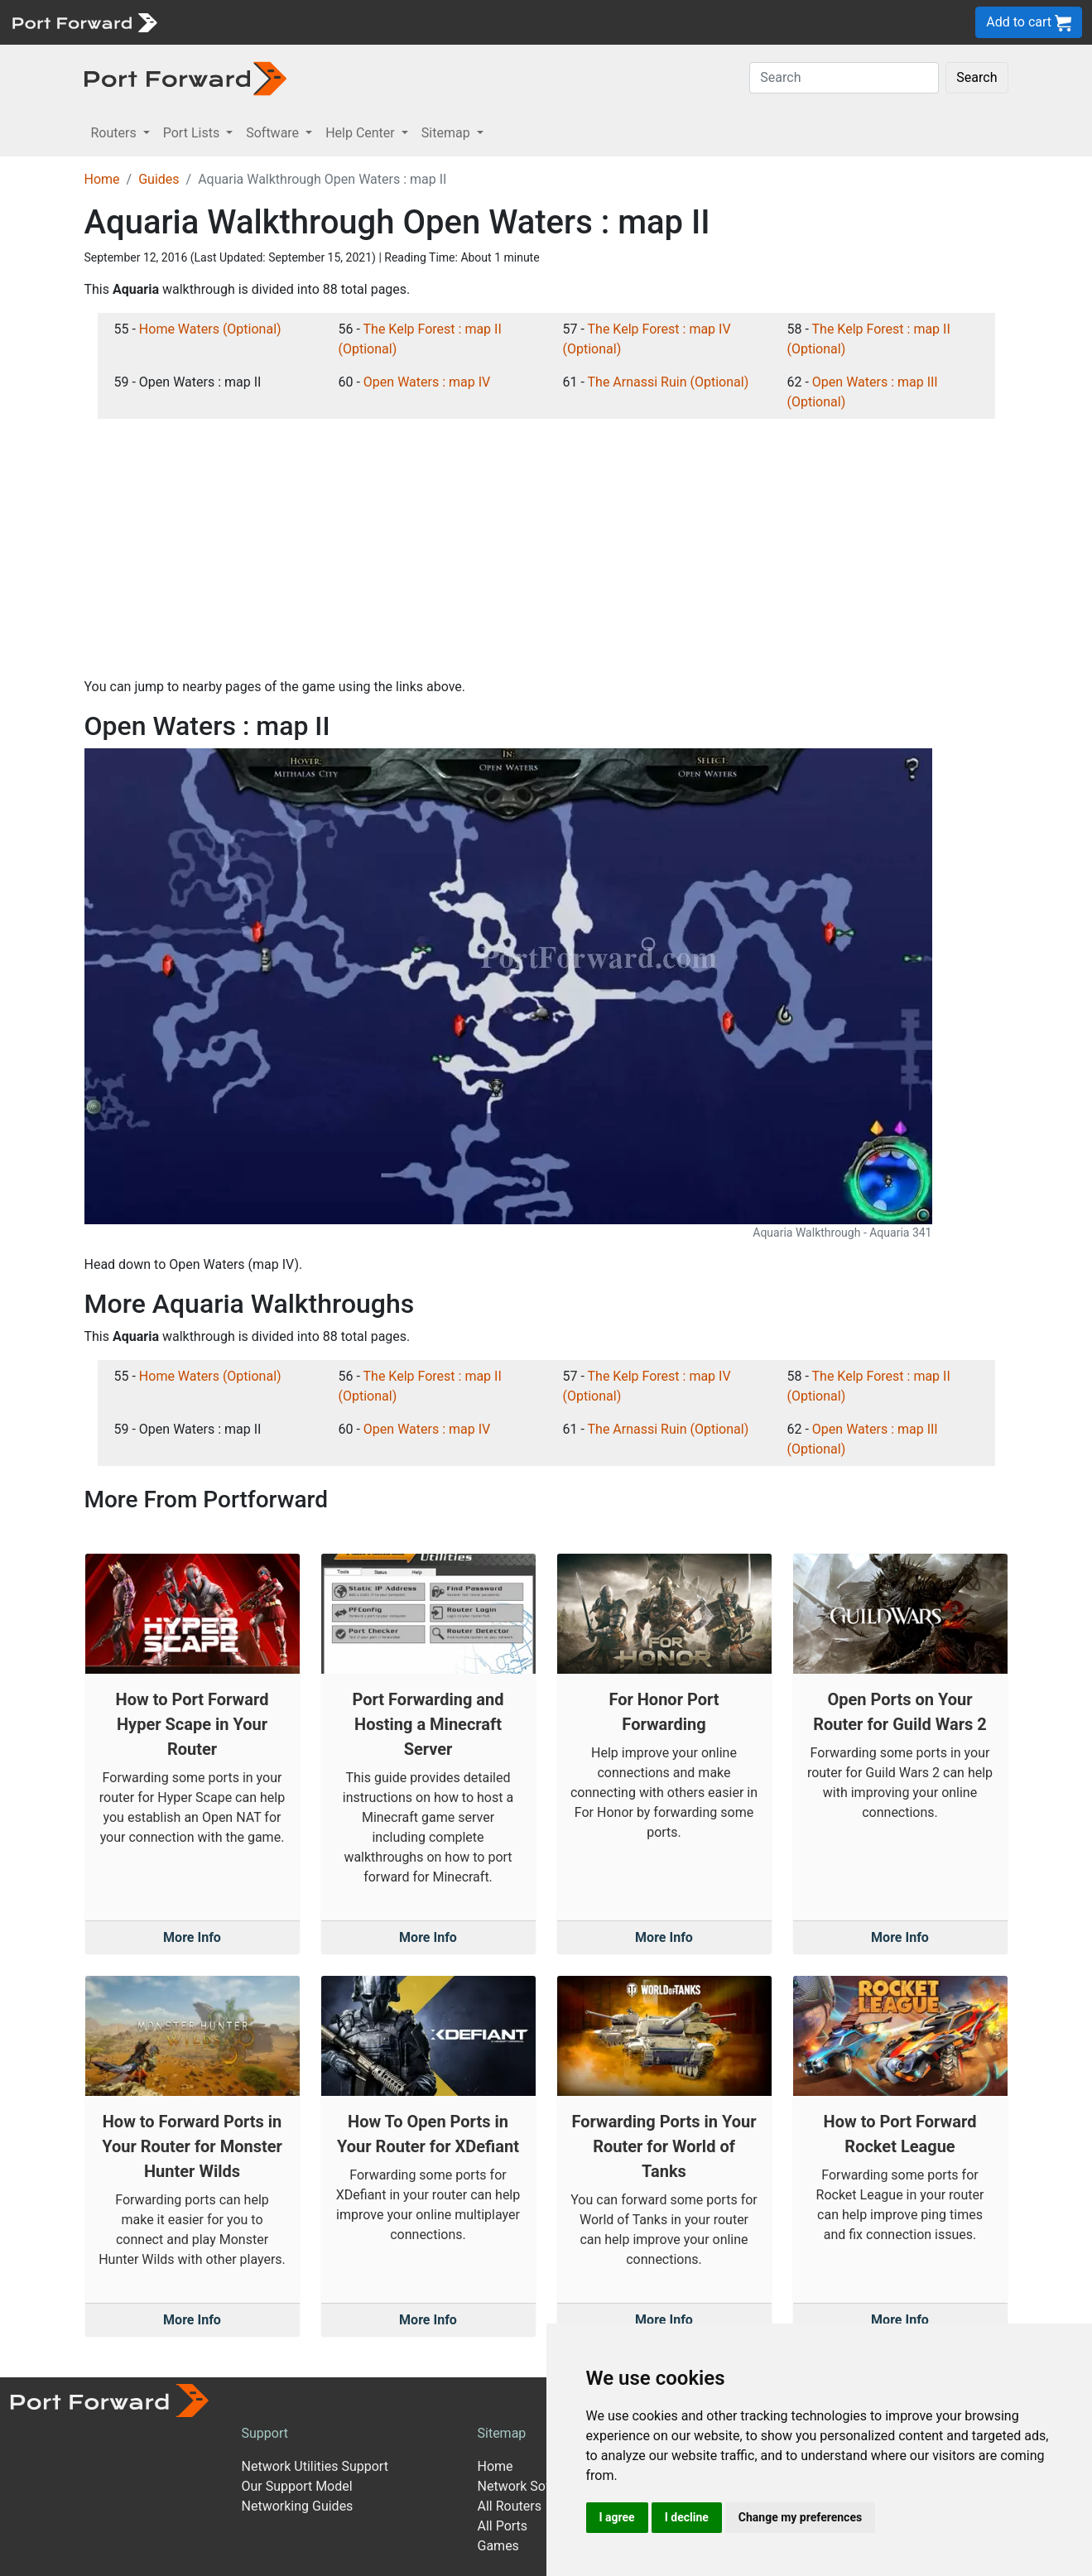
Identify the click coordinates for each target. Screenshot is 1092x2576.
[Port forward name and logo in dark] (185, 77)
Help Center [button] (361, 133)
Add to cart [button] (1028, 22)
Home (102, 179)
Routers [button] (115, 133)
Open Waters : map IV (426, 382)
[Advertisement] (546, 548)
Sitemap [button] (447, 133)
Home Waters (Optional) (210, 329)
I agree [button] (617, 2517)
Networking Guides (298, 2506)
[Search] (844, 78)
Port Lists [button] (193, 133)
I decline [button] (687, 2517)
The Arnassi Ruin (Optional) (668, 382)
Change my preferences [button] (800, 2517)
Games (498, 2546)
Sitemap (502, 2433)
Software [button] (274, 133)
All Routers (509, 2506)
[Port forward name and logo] (84, 21)
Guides (158, 179)
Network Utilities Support (315, 2466)
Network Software (531, 2486)
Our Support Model (297, 2486)
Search (976, 77)
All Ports (503, 2526)
